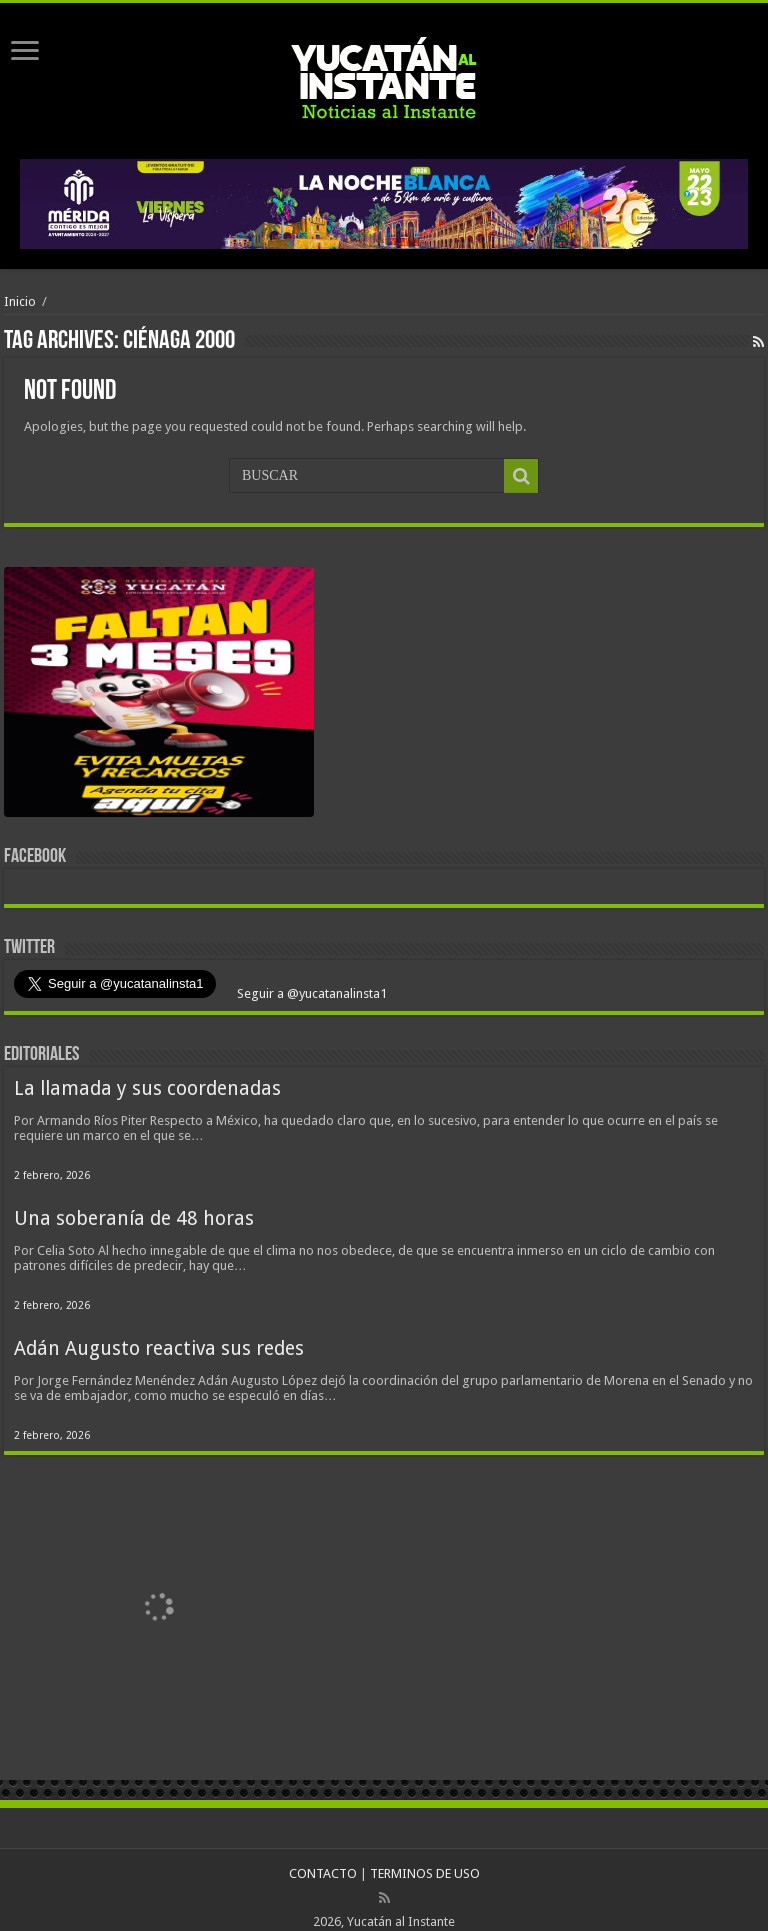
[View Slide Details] (159, 696)
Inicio (20, 301)
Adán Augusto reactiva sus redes (159, 1348)
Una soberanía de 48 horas (134, 1218)
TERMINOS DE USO (425, 1873)
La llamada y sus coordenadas (147, 1088)
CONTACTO (323, 1873)
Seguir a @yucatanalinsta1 (310, 993)
